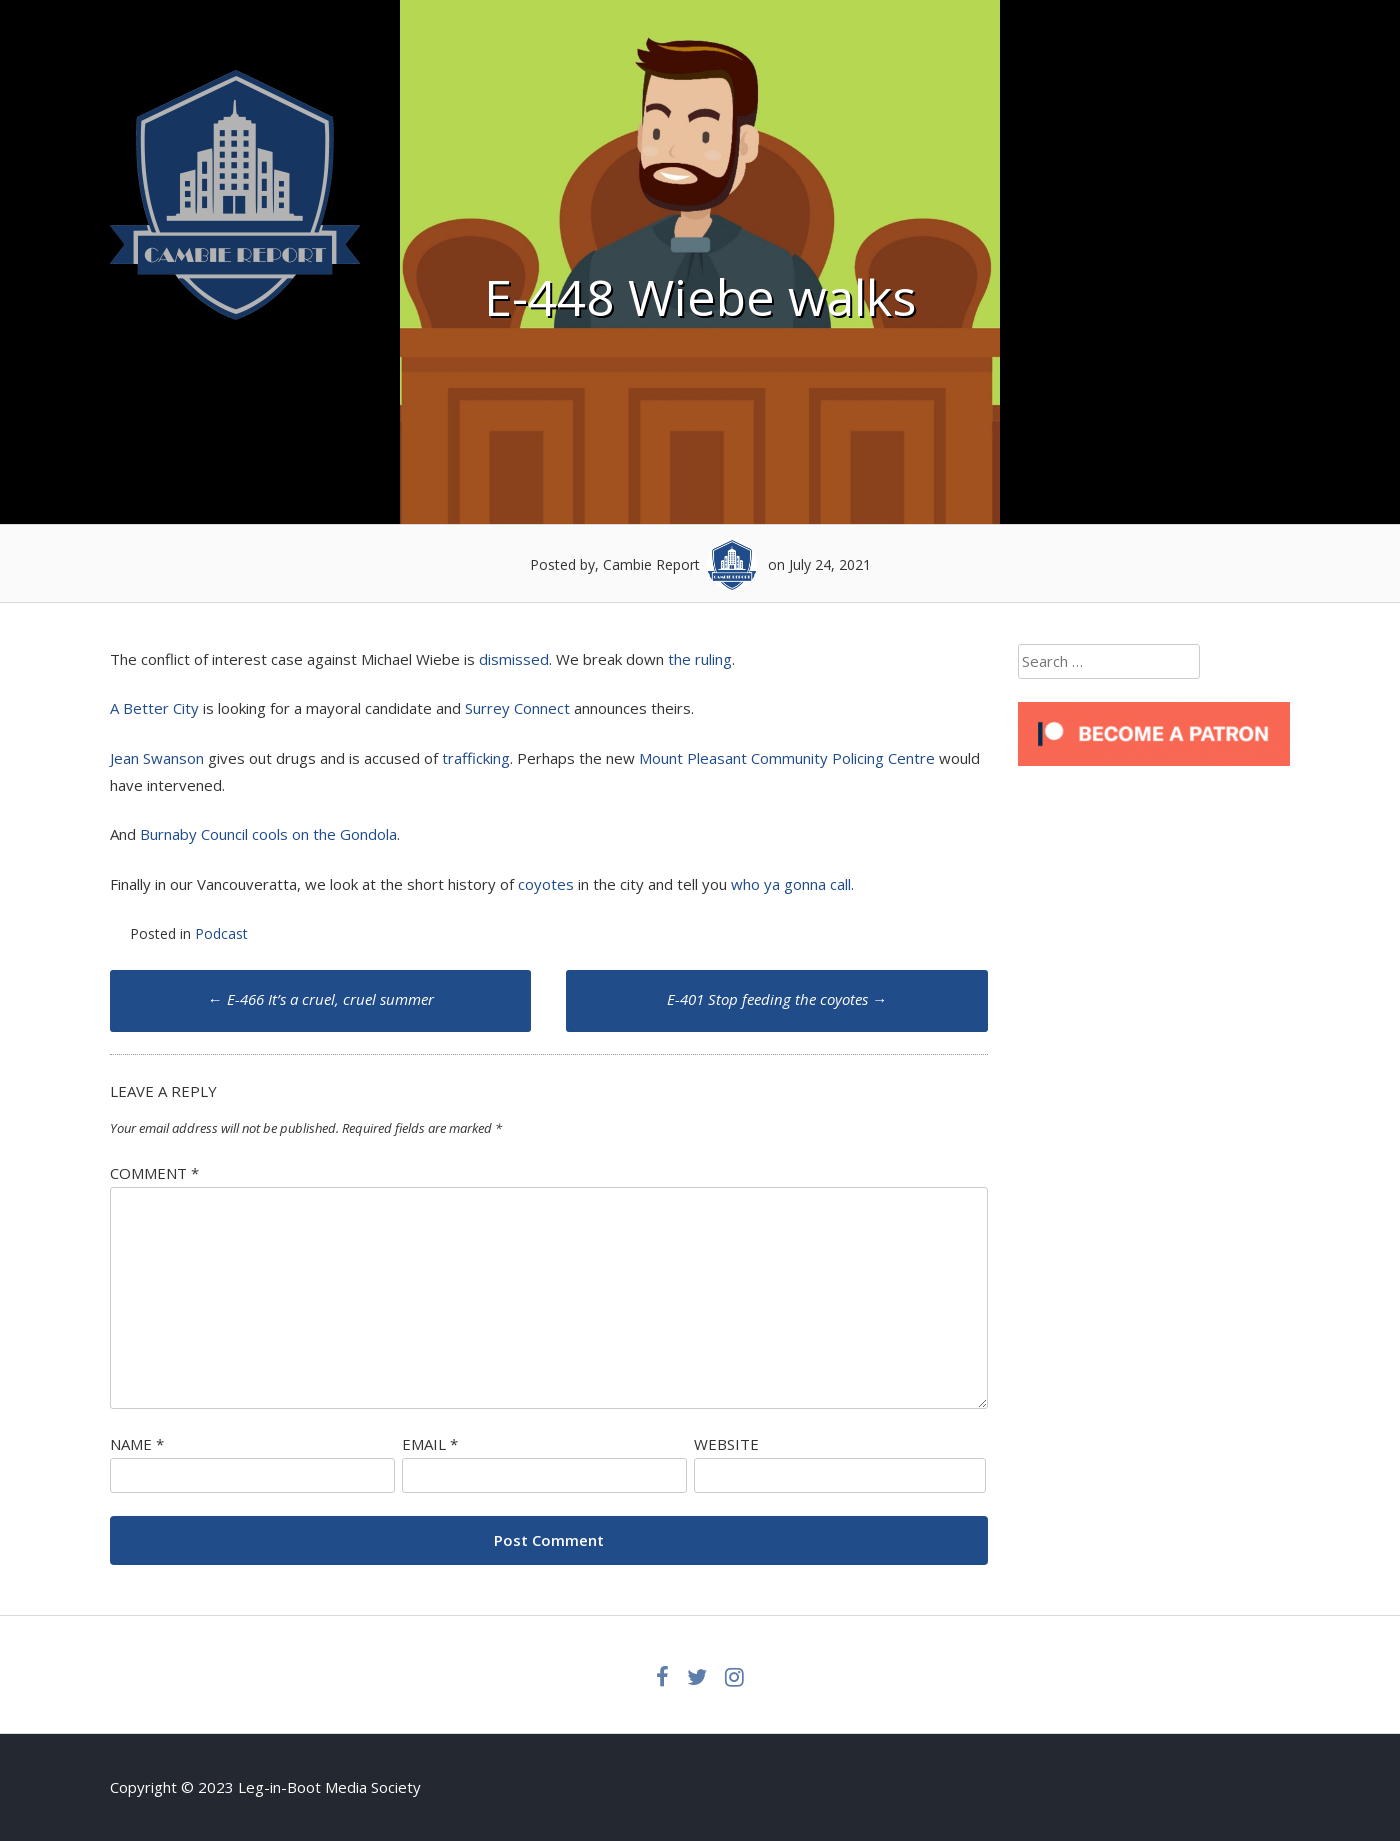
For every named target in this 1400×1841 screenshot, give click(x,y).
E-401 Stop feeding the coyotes (777, 999)
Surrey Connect (517, 708)
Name (137, 1444)
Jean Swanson (157, 758)
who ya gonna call (791, 884)
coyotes (546, 884)
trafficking (476, 758)
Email (430, 1444)
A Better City (154, 708)
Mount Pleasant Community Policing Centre (787, 758)
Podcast (221, 933)
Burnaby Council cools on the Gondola (268, 834)
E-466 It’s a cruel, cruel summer (321, 999)
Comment (154, 1173)
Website (726, 1444)
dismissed (514, 659)
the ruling (700, 659)
